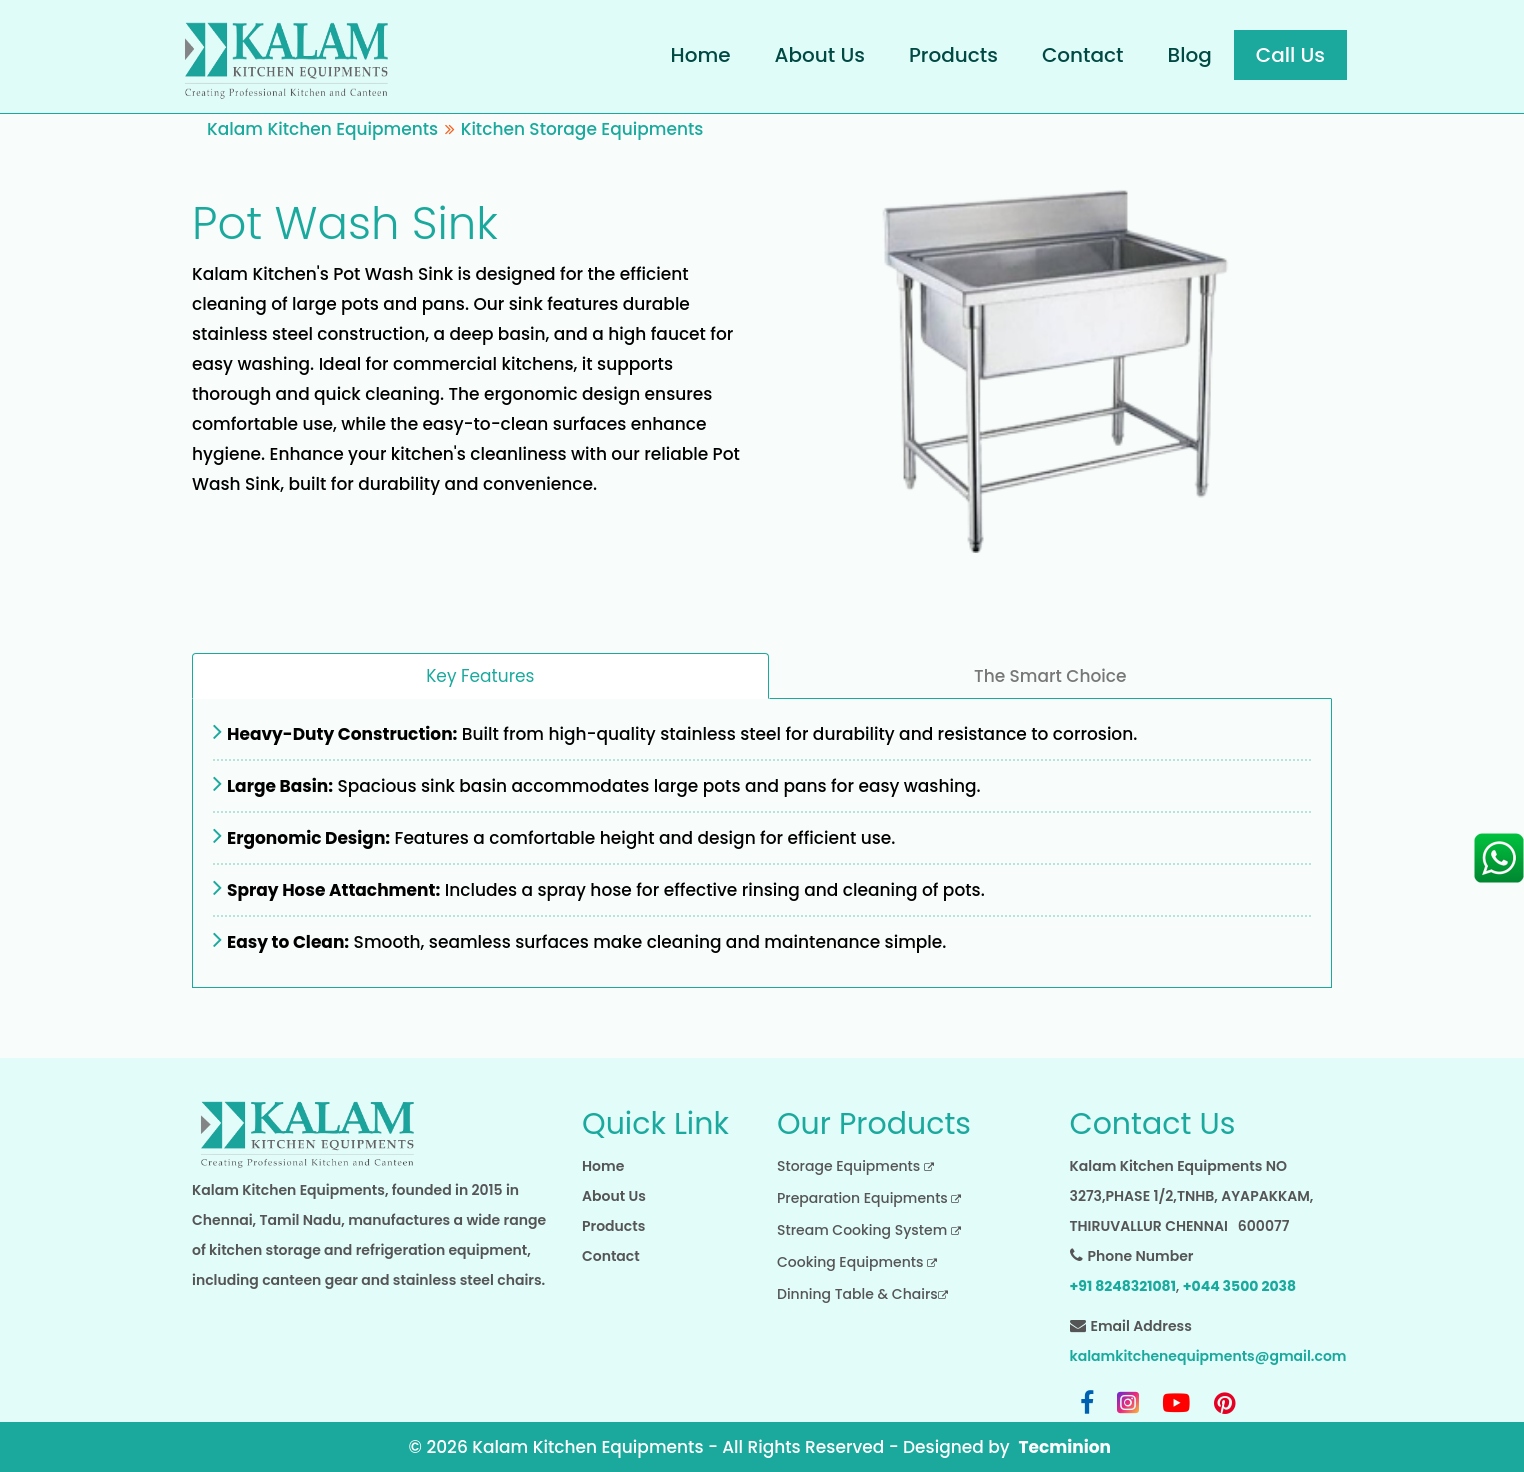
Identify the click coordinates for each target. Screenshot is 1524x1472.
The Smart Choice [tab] (1050, 676)
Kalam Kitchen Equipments (322, 129)
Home (701, 55)
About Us (820, 55)
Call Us (1290, 55)
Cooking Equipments (857, 1262)
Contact (1083, 55)
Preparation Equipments (869, 1198)
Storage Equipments (855, 1166)
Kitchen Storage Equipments (582, 129)
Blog (1190, 55)
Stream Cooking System (869, 1230)
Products (953, 55)
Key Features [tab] (480, 676)
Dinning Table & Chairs (862, 1294)
